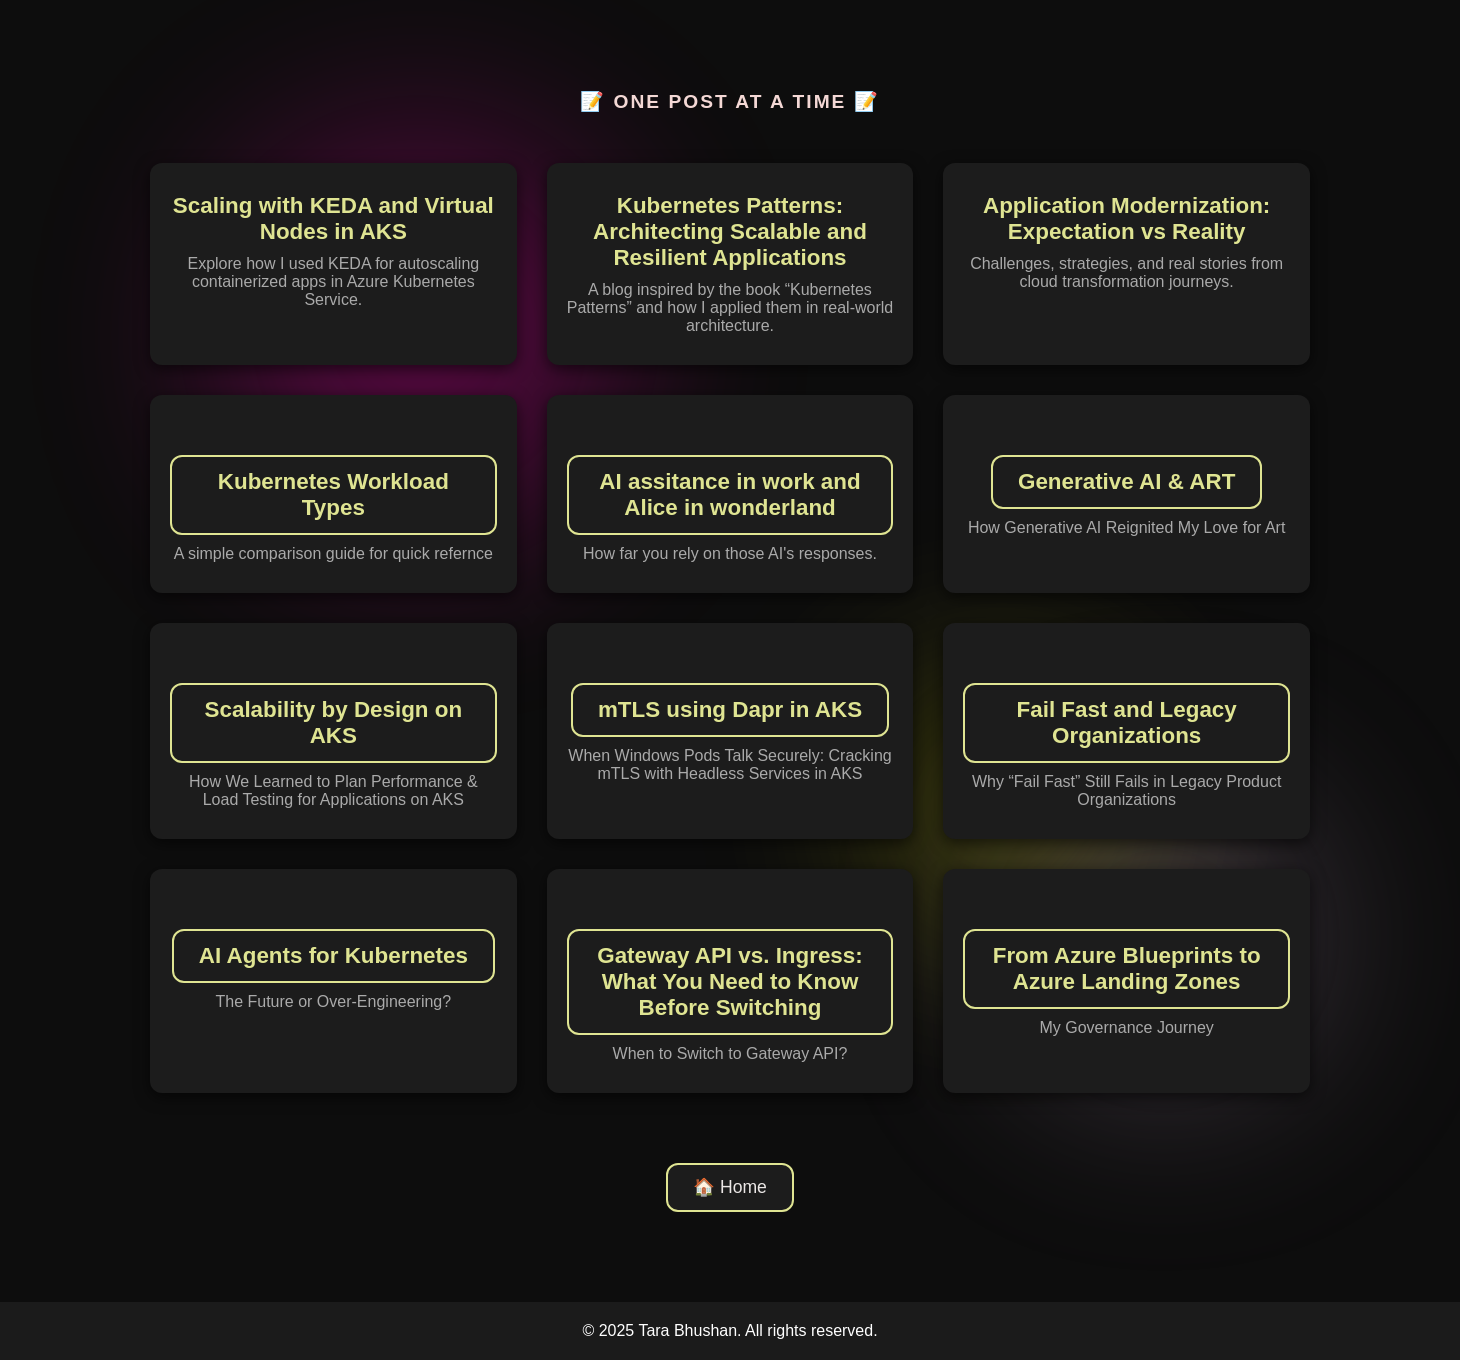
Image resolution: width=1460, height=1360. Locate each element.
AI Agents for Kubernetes (333, 955)
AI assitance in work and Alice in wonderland (729, 494)
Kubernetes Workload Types (333, 494)
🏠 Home (730, 1187)
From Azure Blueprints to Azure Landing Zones (1127, 968)
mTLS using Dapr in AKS (730, 709)
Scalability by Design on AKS (334, 722)
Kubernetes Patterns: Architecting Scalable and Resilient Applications (730, 231)
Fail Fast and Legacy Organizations (1127, 722)
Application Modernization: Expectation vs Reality (1126, 218)
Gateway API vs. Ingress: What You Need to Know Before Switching (729, 981)
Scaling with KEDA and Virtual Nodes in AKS (333, 218)
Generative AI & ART (1126, 481)
